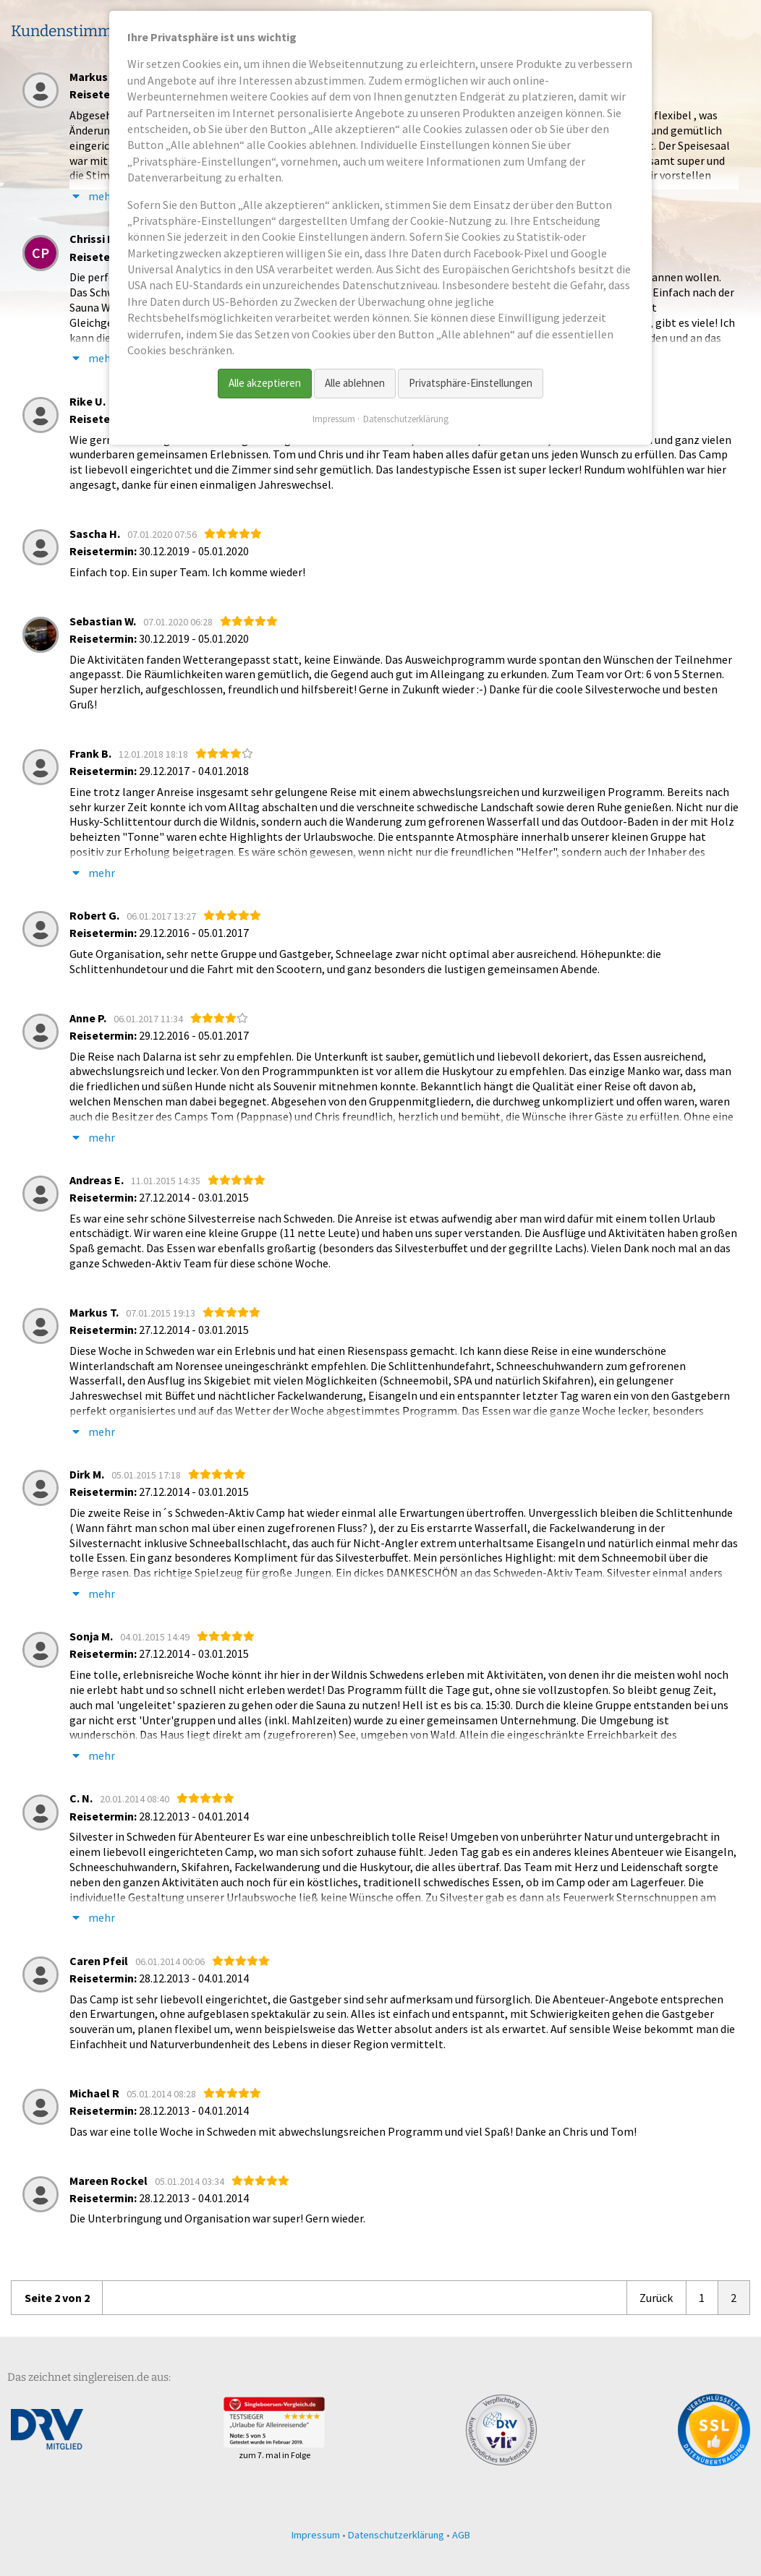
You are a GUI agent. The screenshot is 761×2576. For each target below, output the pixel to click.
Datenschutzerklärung (396, 2534)
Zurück (656, 2297)
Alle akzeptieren (265, 383)
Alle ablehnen (355, 383)
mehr (92, 873)
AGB (461, 2534)
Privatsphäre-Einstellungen (470, 383)
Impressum (316, 2534)
